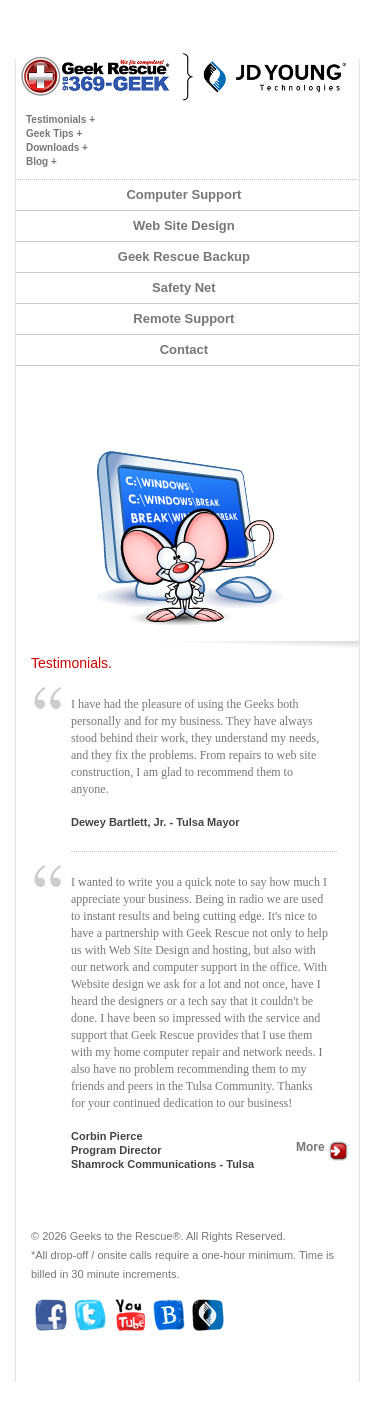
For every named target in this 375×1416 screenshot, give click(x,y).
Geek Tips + (54, 133)
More (322, 1147)
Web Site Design (187, 225)
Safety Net (187, 287)
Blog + (41, 161)
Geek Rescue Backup (187, 256)
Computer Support (187, 194)
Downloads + (57, 147)
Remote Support (187, 318)
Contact (188, 349)
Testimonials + (60, 119)
